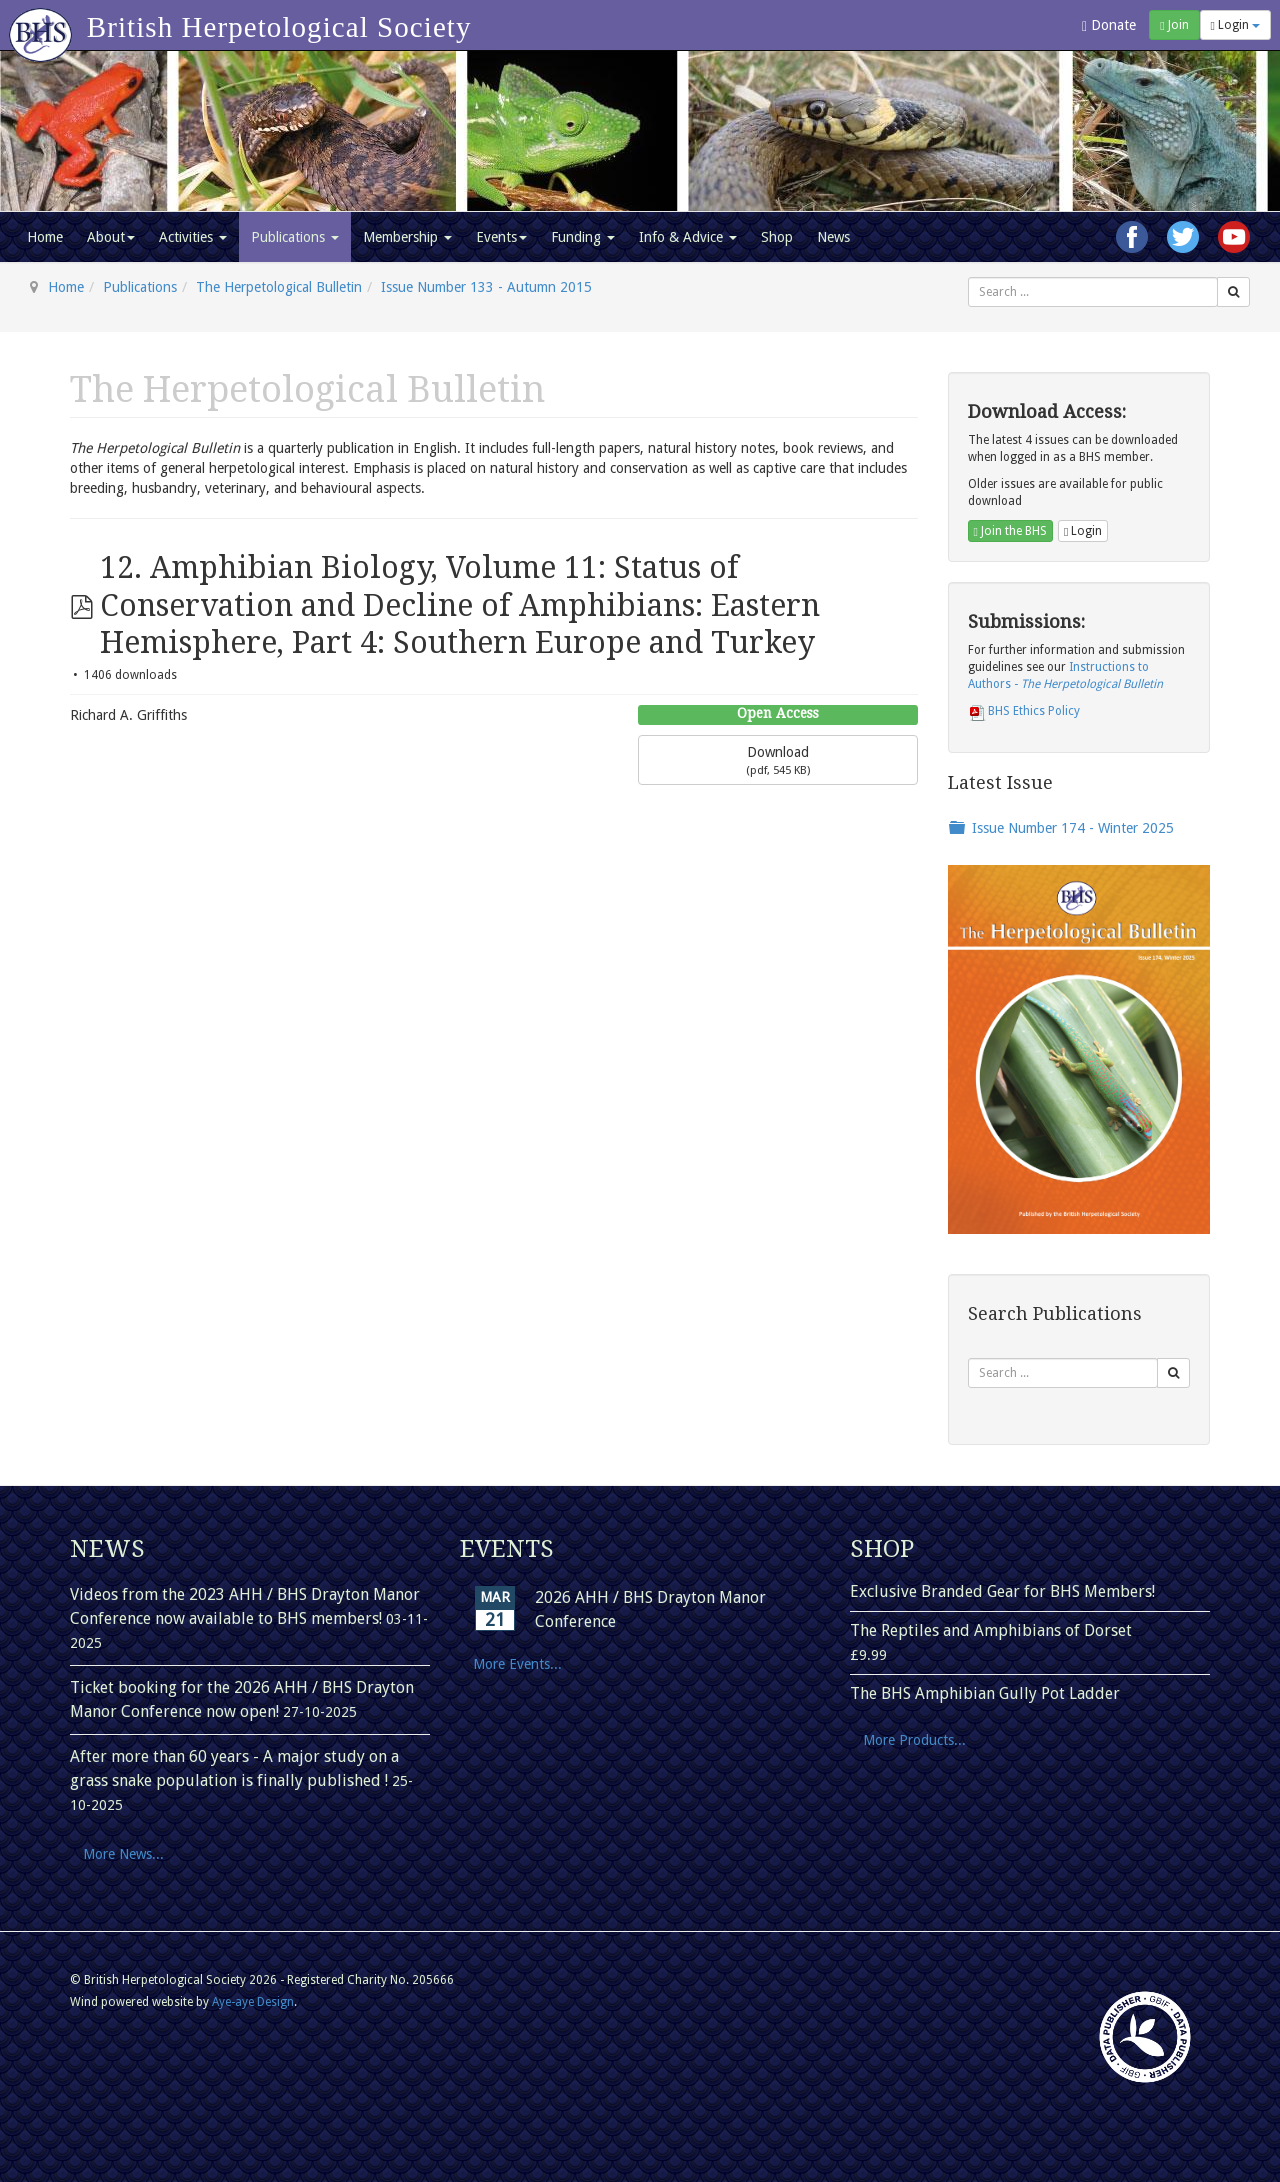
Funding (583, 237)
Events (501, 237)
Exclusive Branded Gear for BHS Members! (1002, 1591)
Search (968, 277)
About (111, 237)
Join (1174, 25)
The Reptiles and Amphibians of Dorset (991, 1630)
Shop (777, 237)
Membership (407, 237)
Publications (295, 237)
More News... (123, 1854)
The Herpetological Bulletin (279, 287)
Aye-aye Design (253, 2002)
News (833, 237)
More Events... (517, 1664)
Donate (1109, 25)
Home (45, 237)
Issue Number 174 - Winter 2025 (1073, 828)
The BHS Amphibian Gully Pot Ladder (985, 1693)
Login (1235, 25)
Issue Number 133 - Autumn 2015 (486, 287)
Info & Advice (688, 237)
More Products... (914, 1740)
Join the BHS (1010, 531)
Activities (193, 237)
